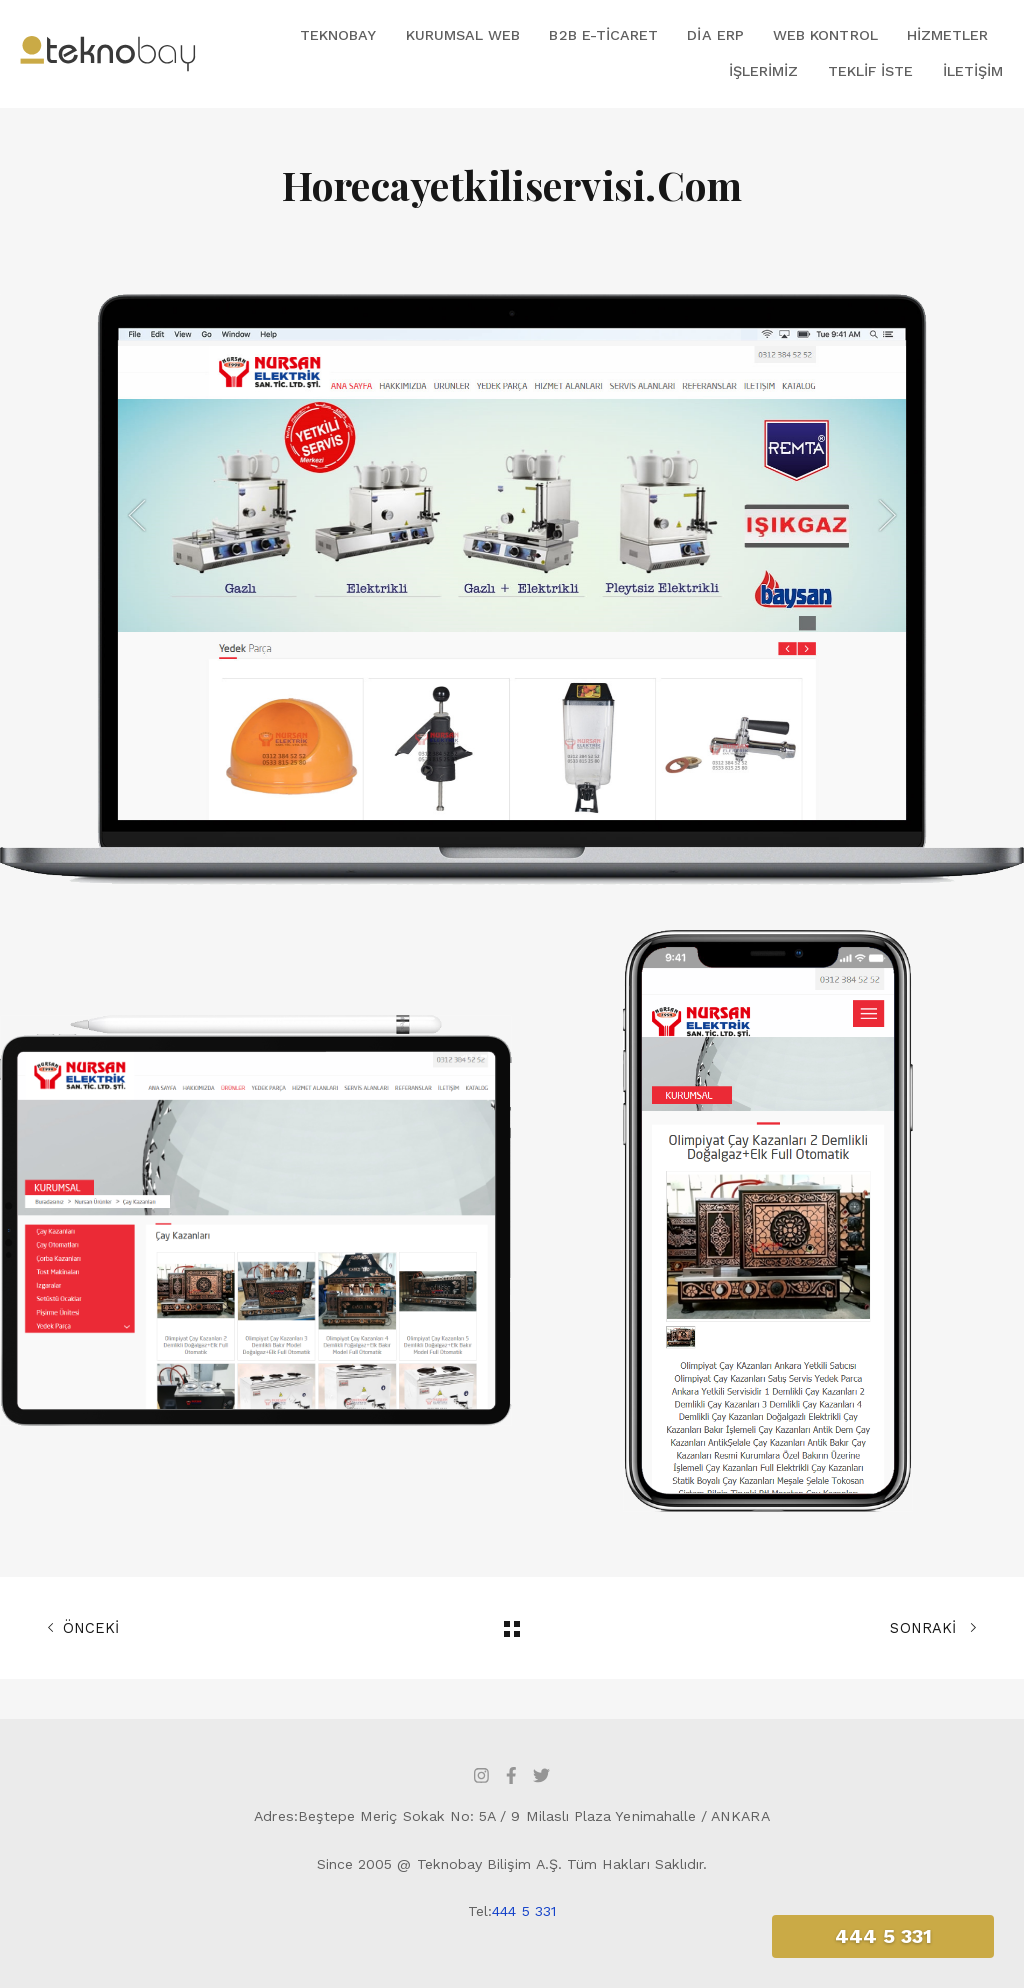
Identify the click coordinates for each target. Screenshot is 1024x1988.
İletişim (973, 71)
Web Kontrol (825, 35)
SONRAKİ (933, 1628)
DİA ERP (715, 35)
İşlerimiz (764, 71)
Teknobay (338, 35)
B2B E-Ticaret (603, 35)
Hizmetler (948, 35)
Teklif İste (871, 71)
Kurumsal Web (463, 35)
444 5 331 (524, 1911)
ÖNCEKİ (83, 1628)
